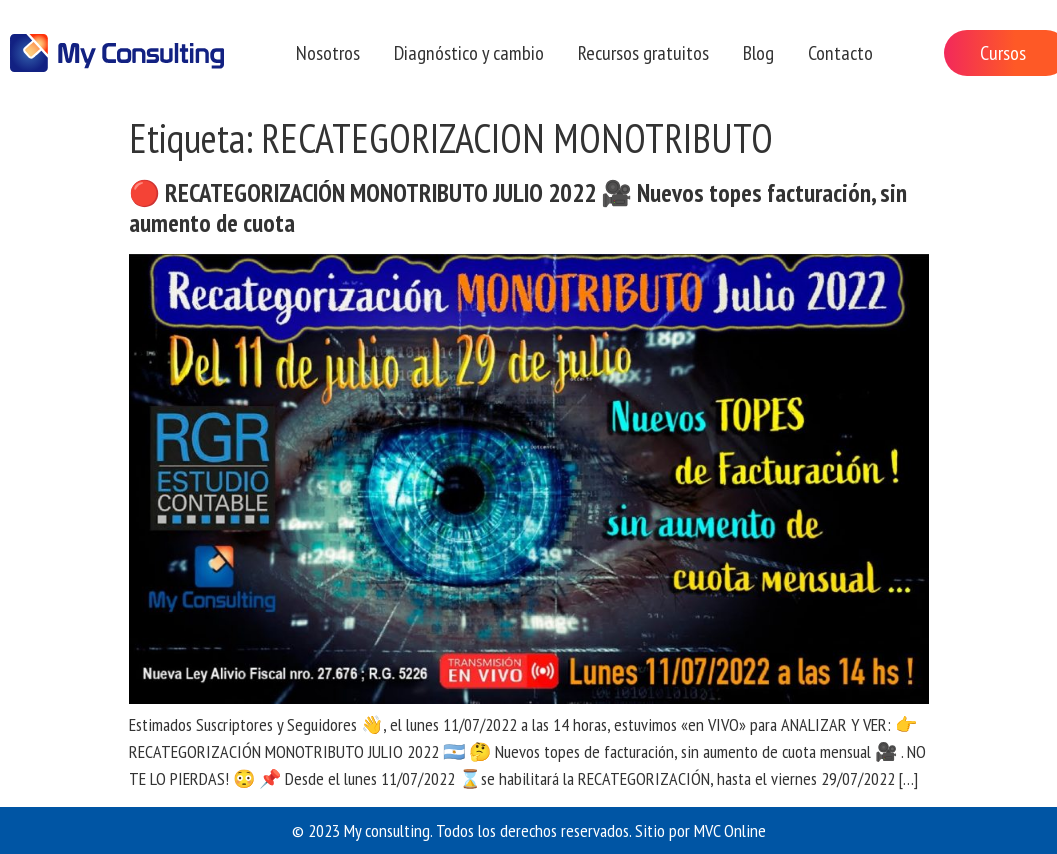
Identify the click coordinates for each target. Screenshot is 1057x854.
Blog (758, 53)
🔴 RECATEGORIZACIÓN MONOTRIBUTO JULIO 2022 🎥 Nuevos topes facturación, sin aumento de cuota (518, 208)
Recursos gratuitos (643, 53)
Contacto (840, 53)
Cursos (1003, 53)
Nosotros (328, 53)
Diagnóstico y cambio (469, 53)
